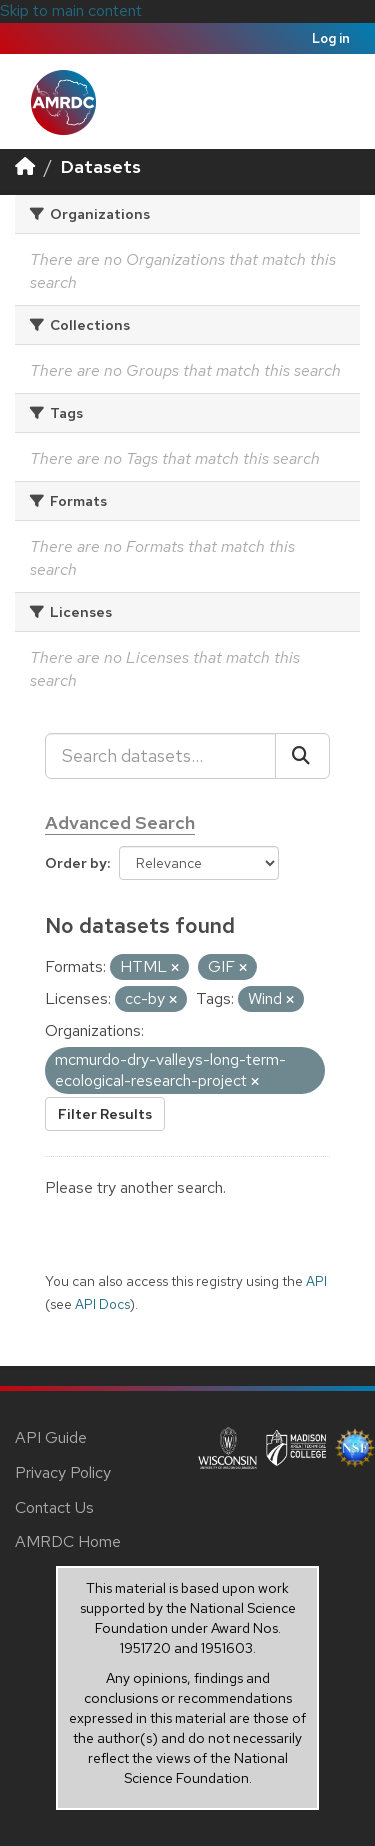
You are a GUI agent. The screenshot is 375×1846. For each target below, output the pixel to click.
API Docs (102, 1304)
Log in (331, 38)
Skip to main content (71, 10)
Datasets (101, 166)
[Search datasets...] (160, 756)
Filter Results (105, 1114)
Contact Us (54, 1507)
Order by (76, 863)
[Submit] (302, 756)
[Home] (25, 166)
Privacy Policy (63, 1472)
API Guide (51, 1437)
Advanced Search (120, 822)
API (316, 1281)
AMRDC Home (68, 1541)
